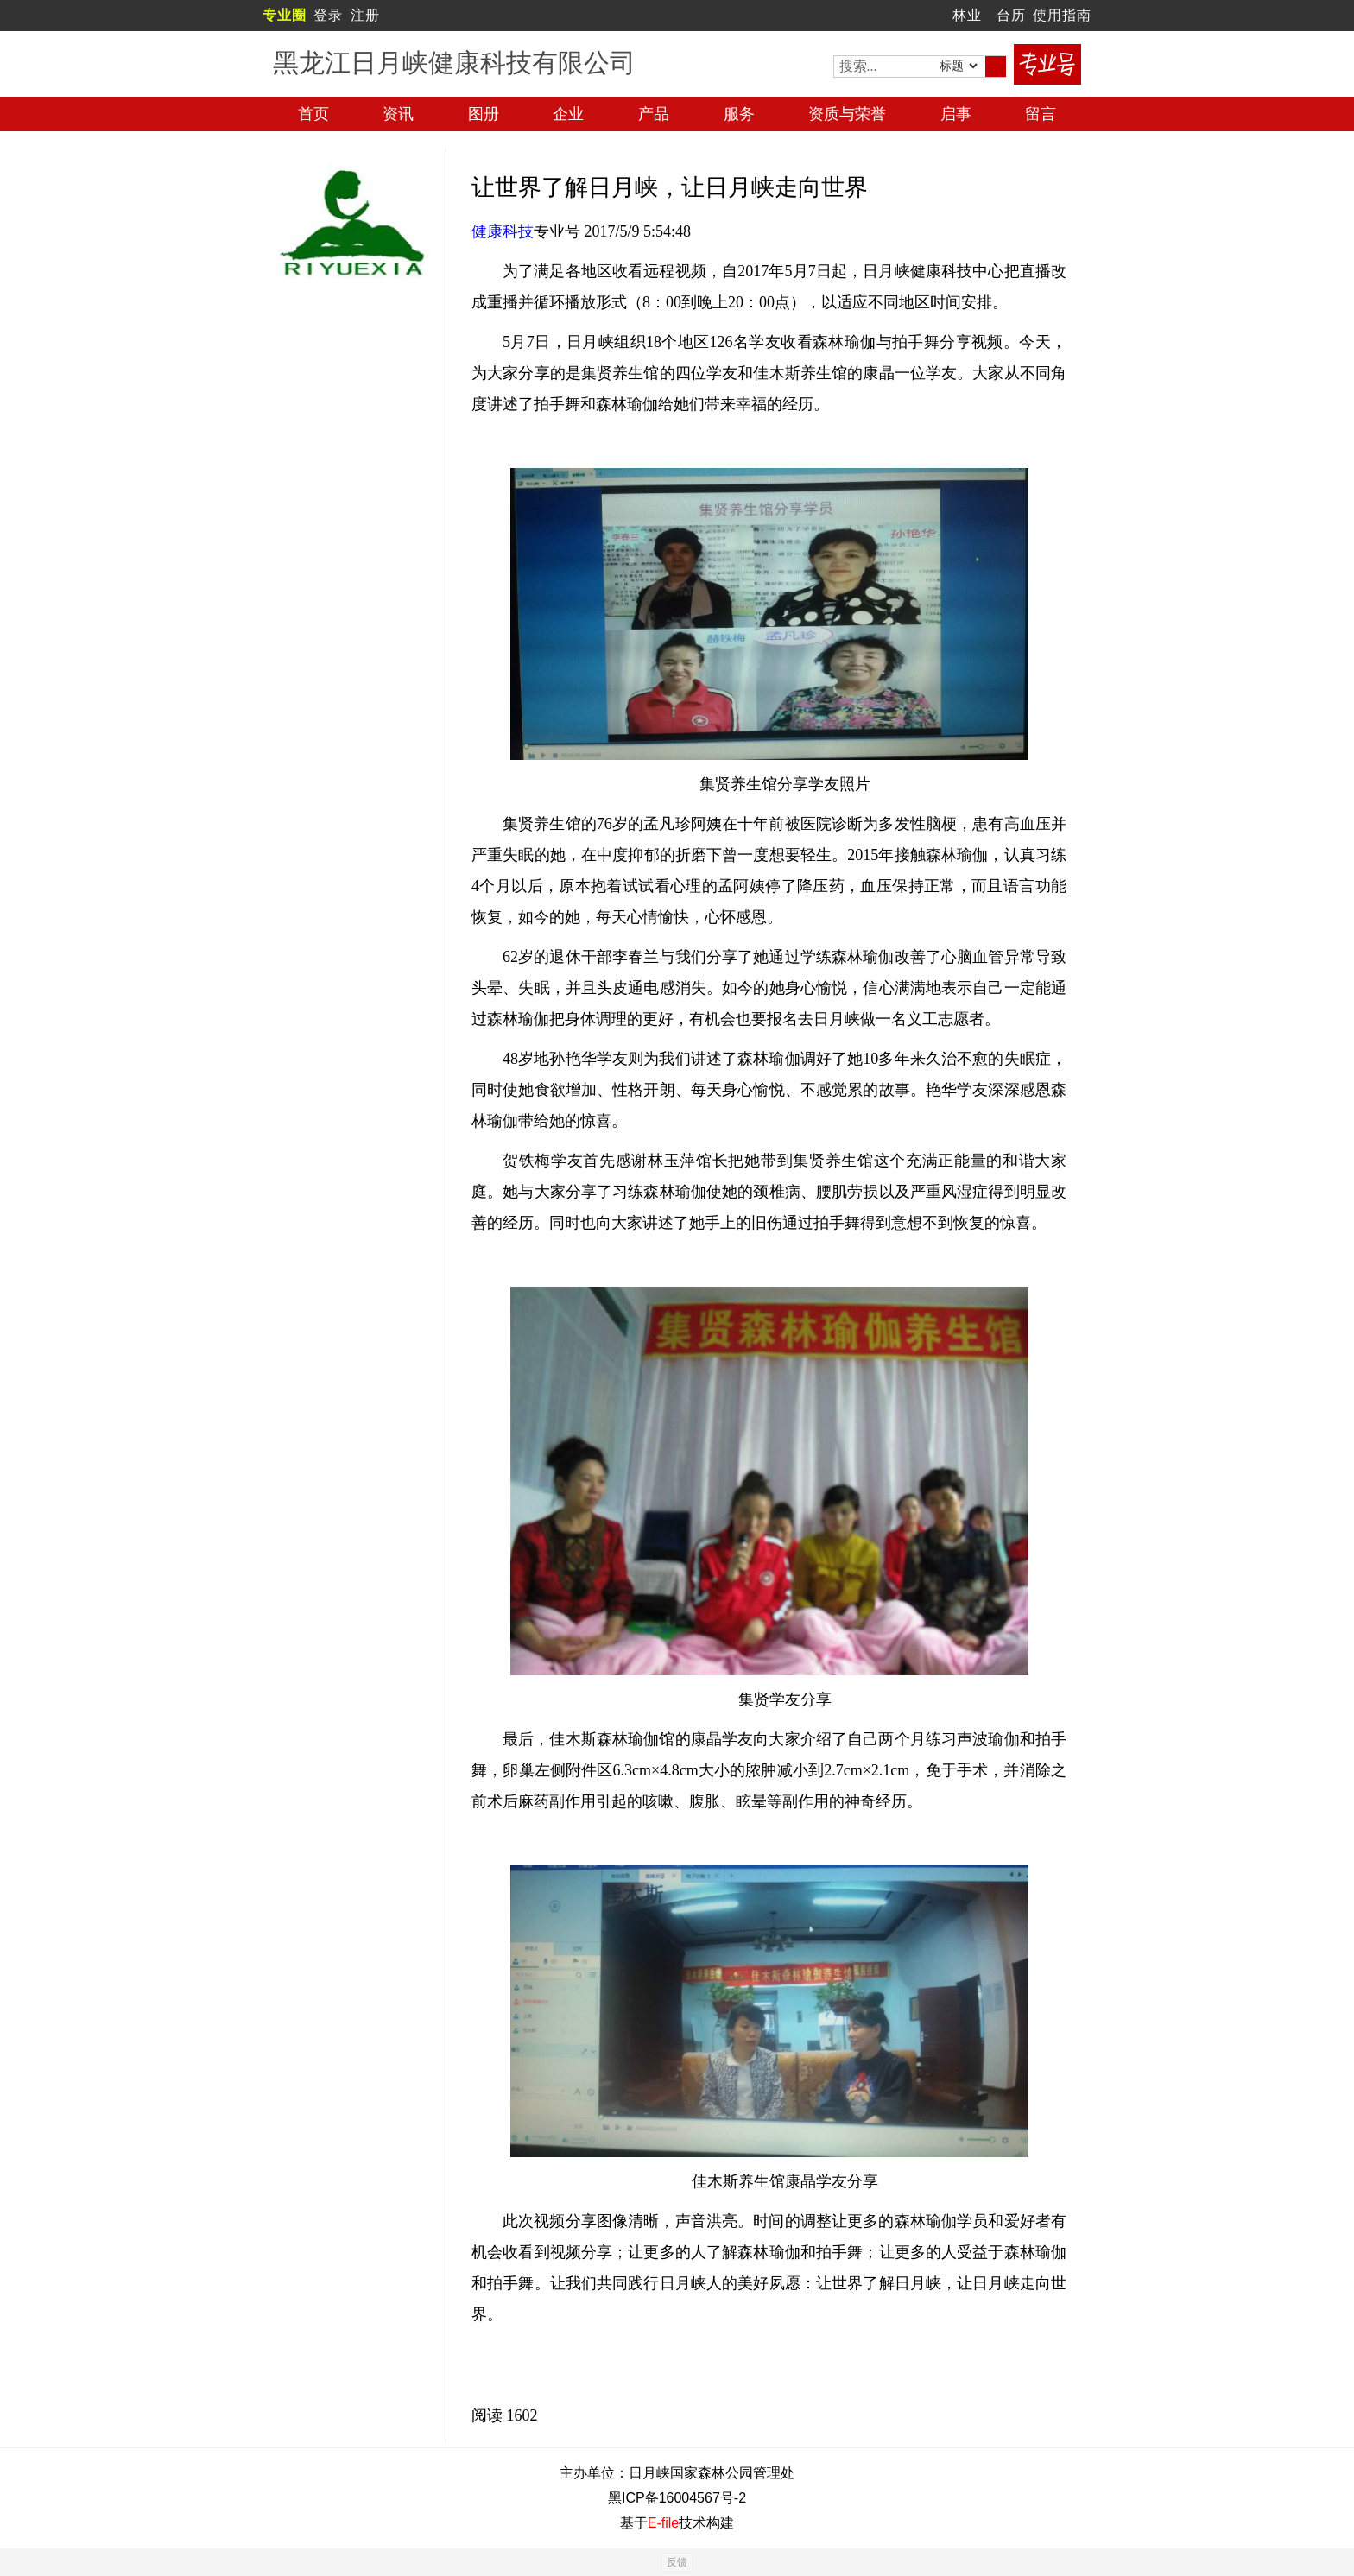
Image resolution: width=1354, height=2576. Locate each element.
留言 (1040, 114)
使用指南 (1062, 15)
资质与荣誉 (847, 114)
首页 (313, 114)
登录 (328, 15)
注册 (365, 15)
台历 (1011, 15)
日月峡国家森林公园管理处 (711, 2472)
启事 (955, 114)
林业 (967, 15)
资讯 (398, 114)
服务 (739, 114)
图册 (483, 114)
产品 (653, 114)
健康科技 (502, 231)
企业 (568, 114)
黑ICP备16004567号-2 (677, 2498)
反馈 (677, 2562)
